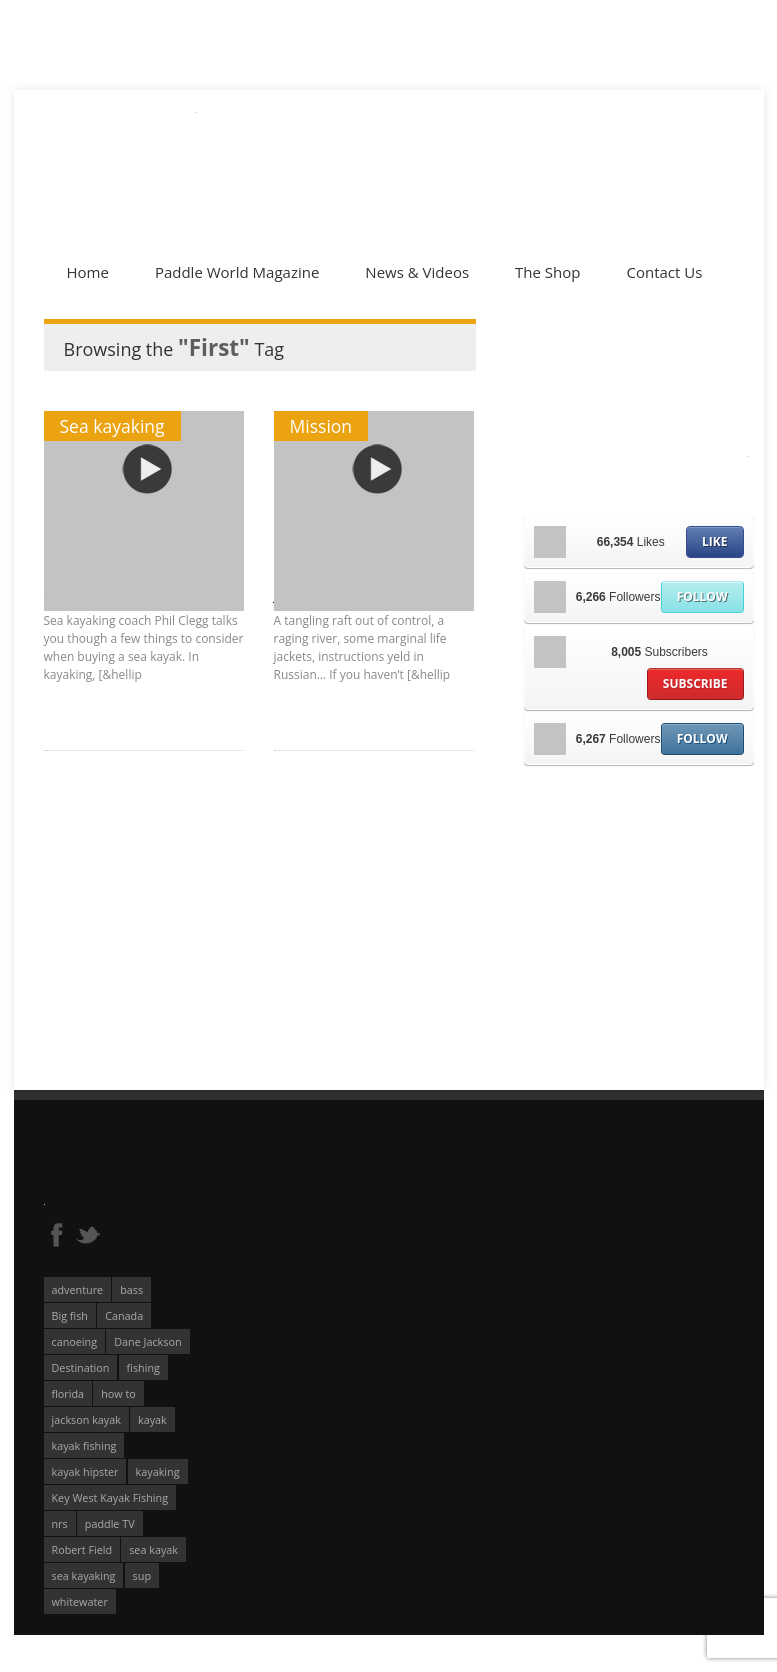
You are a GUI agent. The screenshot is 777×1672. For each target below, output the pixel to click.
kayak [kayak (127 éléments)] (152, 1419)
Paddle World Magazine (237, 272)
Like (714, 541)
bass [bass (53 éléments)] (131, 1289)
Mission (321, 426)
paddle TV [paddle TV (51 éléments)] (110, 1523)
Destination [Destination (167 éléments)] (81, 1367)
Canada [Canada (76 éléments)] (124, 1315)
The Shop (547, 272)
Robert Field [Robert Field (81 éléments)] (82, 1549)
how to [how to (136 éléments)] (118, 1393)
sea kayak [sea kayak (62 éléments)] (153, 1549)
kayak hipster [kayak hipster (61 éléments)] (85, 1471)
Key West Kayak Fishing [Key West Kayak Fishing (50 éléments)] (110, 1497)
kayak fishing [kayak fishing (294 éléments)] (84, 1445)
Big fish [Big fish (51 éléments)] (70, 1315)
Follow (702, 596)
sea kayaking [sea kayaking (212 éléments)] (84, 1575)
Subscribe (695, 683)
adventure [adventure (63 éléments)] (78, 1289)
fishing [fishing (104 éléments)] (143, 1367)
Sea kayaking (112, 426)
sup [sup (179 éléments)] (142, 1575)
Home (88, 272)
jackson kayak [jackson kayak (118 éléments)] (86, 1419)
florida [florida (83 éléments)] (68, 1393)
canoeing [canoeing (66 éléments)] (75, 1341)
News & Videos (417, 272)
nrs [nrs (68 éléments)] (60, 1523)
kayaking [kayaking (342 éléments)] (158, 1471)
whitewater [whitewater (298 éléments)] (80, 1601)
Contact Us (664, 272)
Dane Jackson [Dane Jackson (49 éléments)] (147, 1341)
